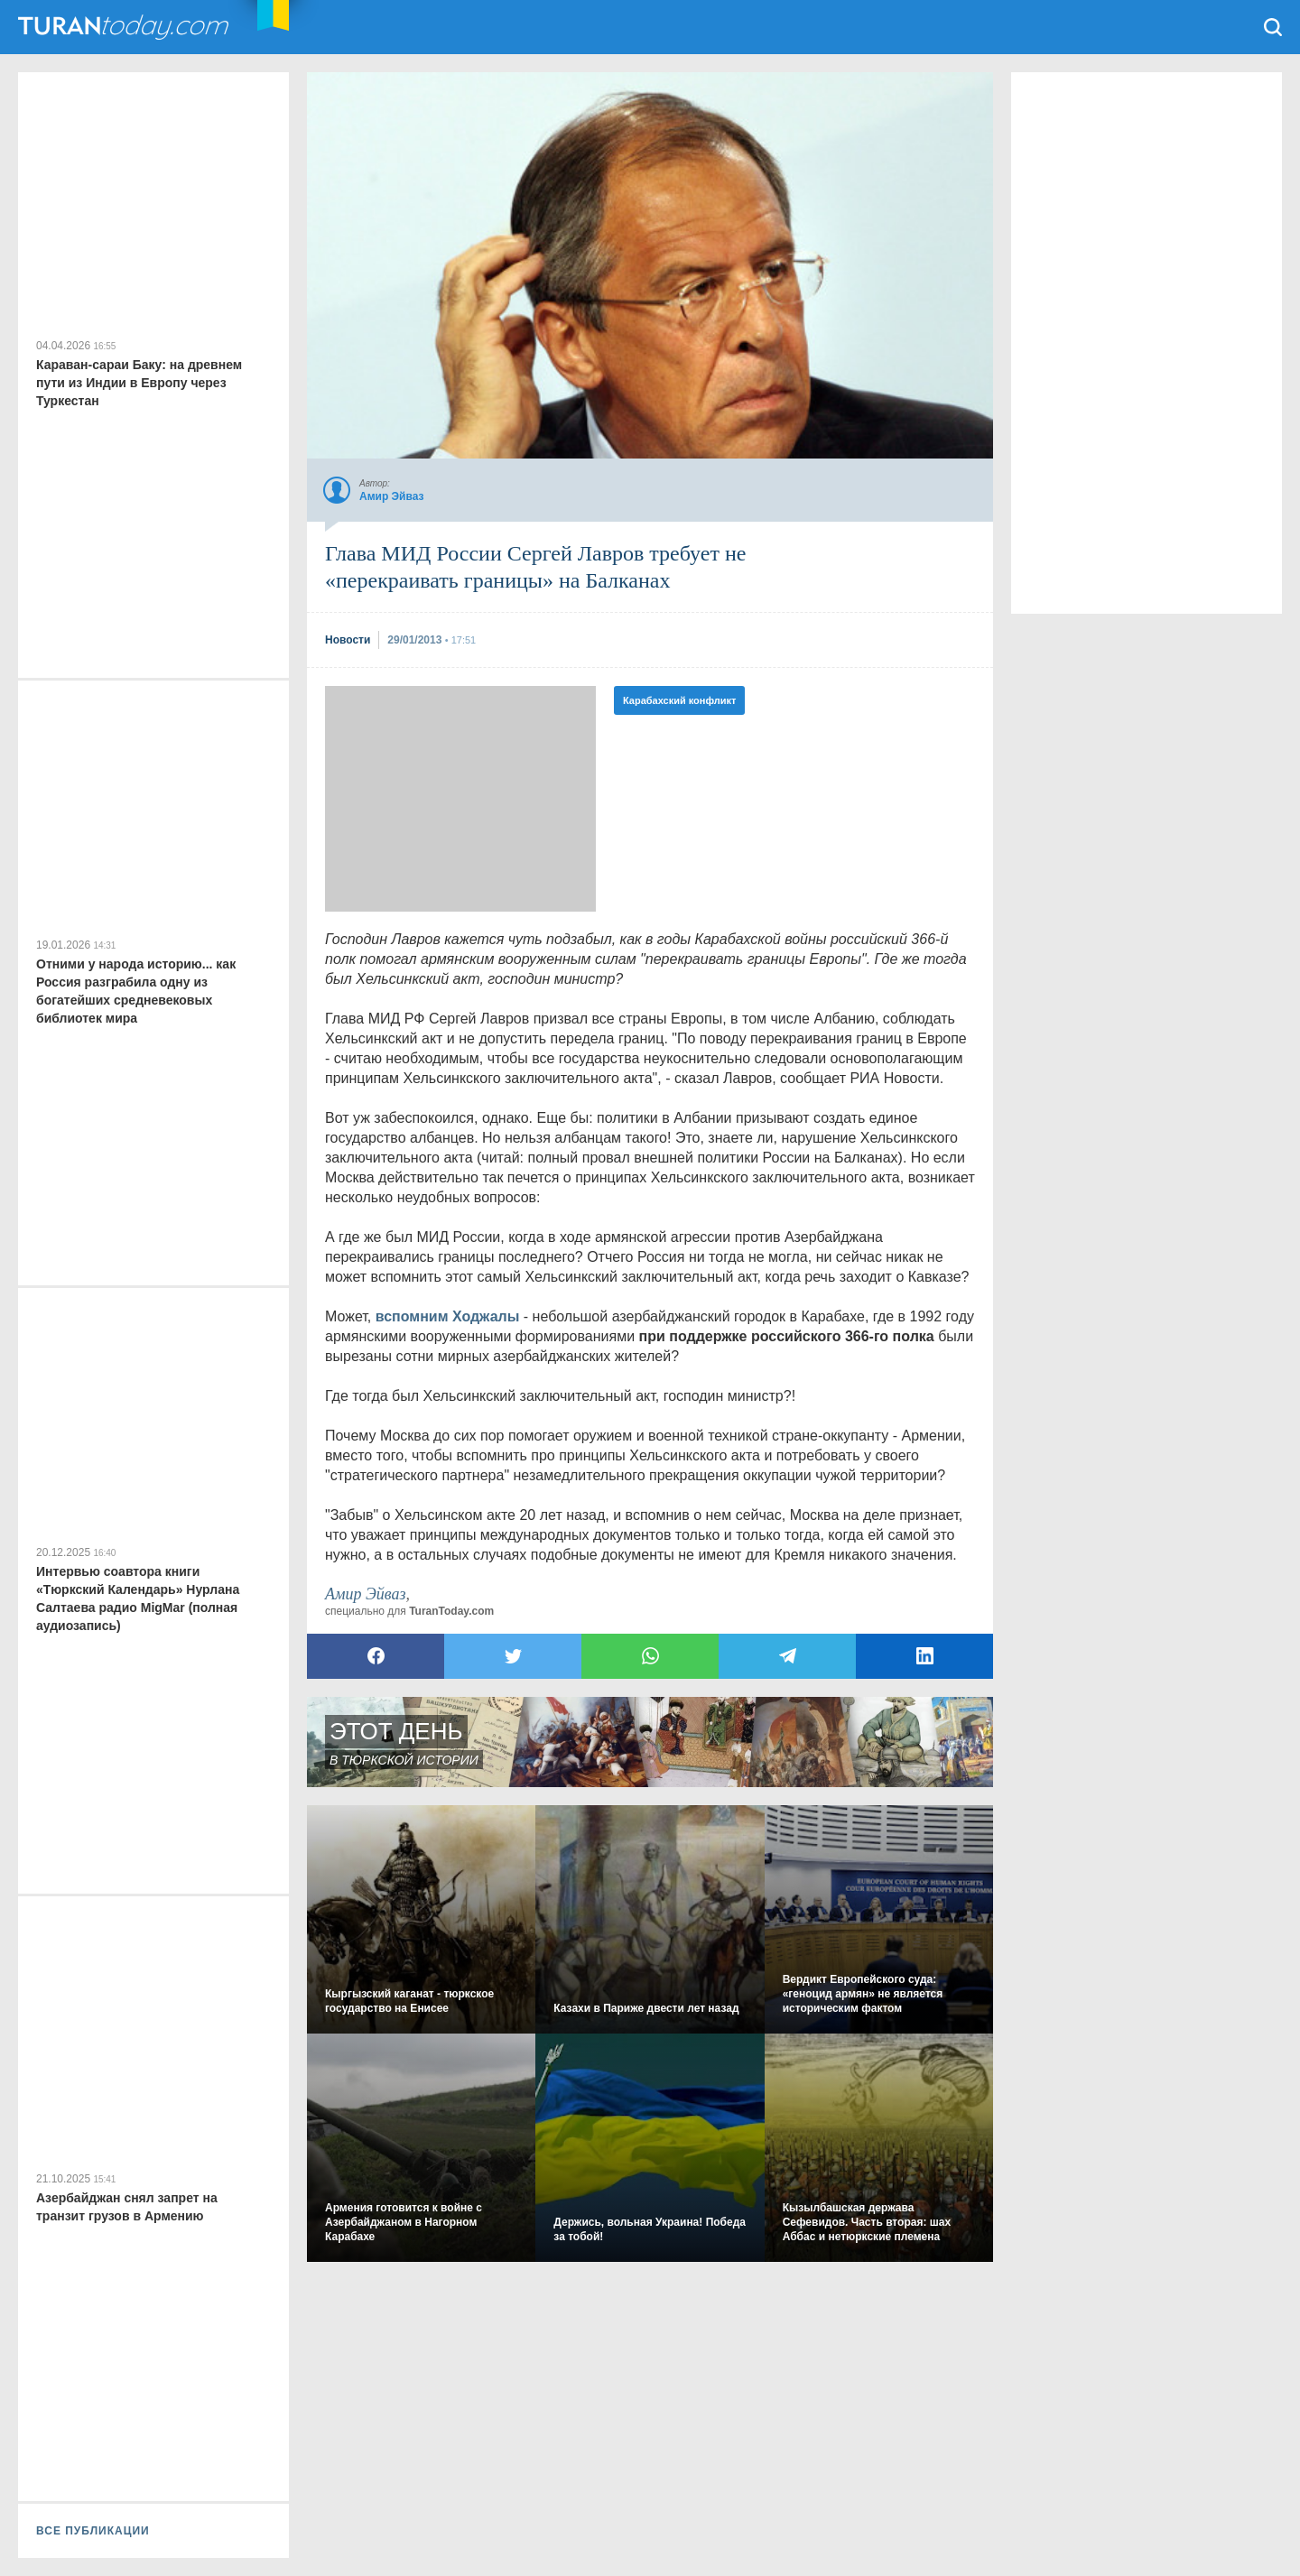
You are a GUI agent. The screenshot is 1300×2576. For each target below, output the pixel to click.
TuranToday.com (125, 27)
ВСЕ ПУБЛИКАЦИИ (93, 2531)
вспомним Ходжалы (448, 1316)
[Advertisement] (460, 799)
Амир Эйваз (365, 1594)
